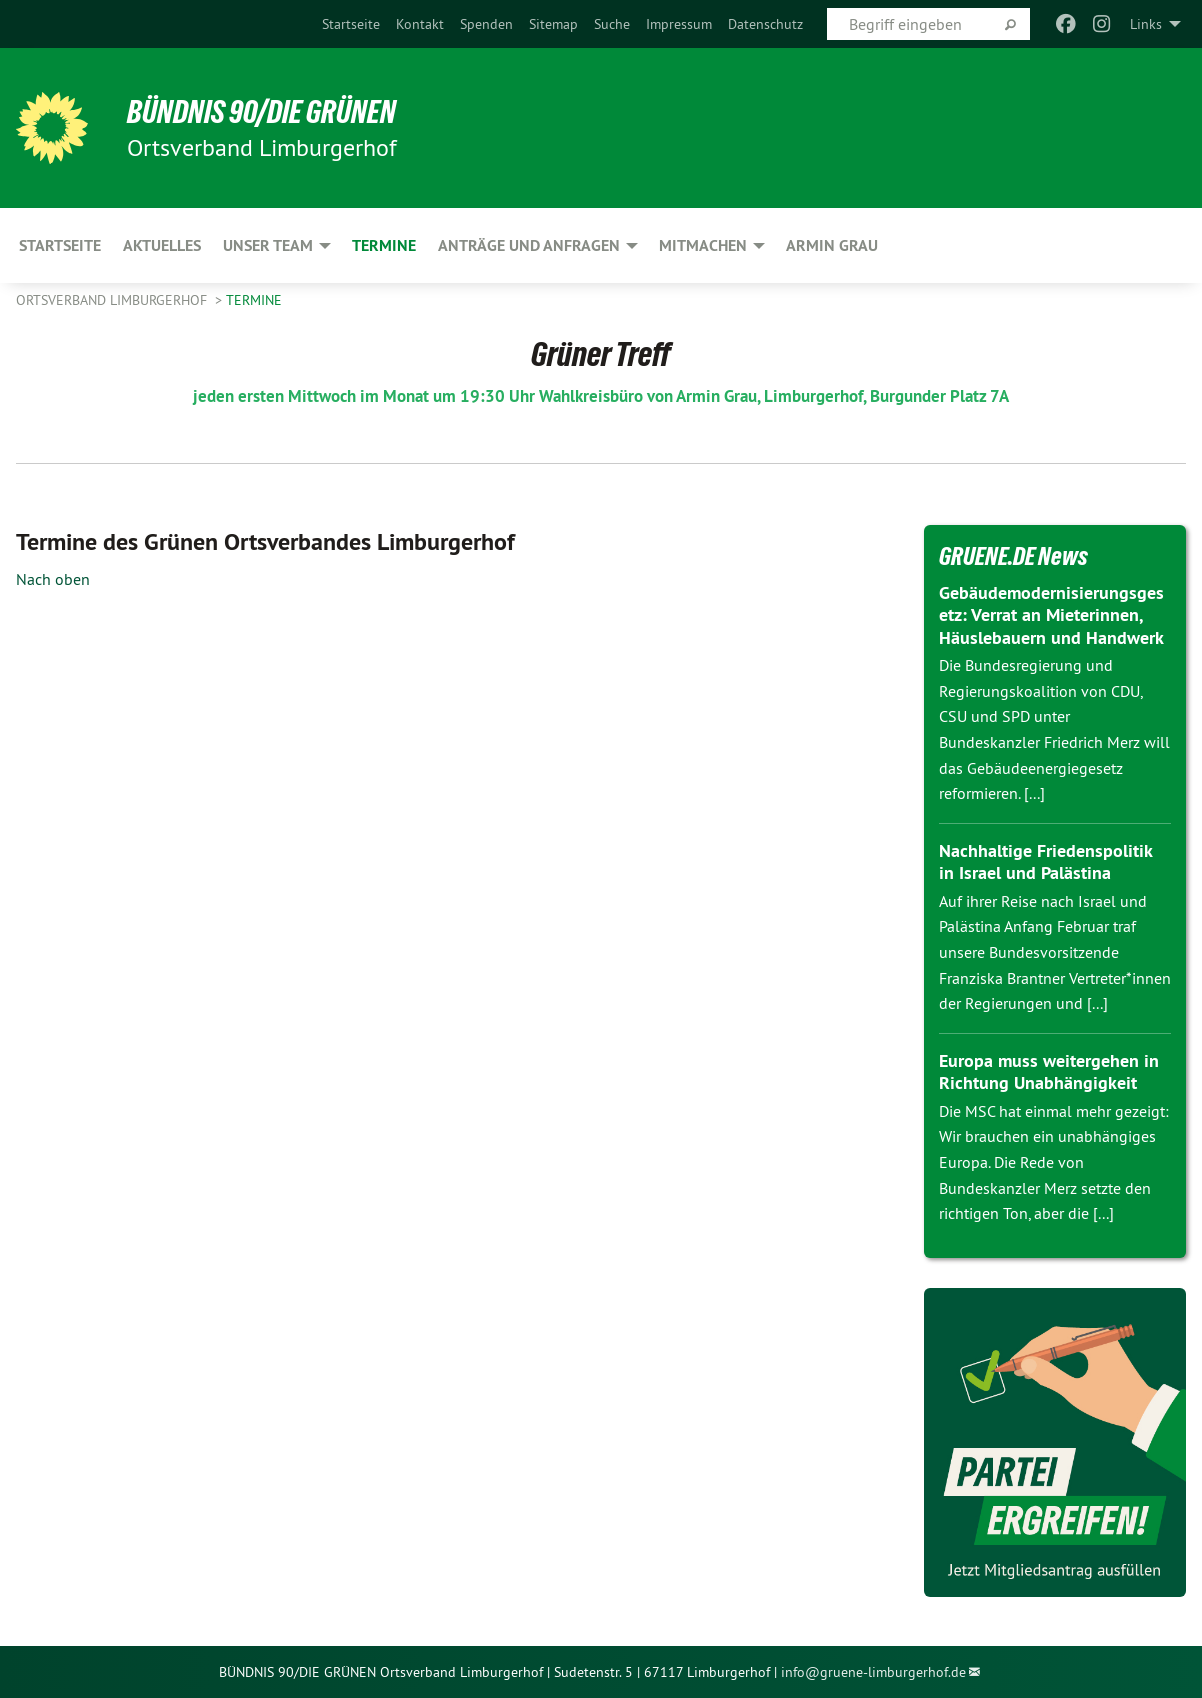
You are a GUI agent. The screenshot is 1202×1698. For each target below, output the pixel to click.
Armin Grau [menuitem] (832, 245)
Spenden (486, 24)
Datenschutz (765, 24)
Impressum (679, 24)
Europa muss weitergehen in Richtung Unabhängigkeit (1049, 1072)
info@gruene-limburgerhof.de (873, 1672)
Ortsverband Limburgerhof (113, 300)
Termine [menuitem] (384, 245)
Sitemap (553, 24)
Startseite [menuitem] (60, 245)
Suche (612, 24)
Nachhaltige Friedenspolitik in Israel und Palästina (1045, 862)
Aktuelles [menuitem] (162, 245)
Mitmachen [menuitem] (703, 245)
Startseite (351, 24)
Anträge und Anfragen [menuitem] (529, 245)
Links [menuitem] (1146, 24)
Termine (254, 300)
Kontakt (420, 24)
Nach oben (53, 579)
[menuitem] (351, 24)
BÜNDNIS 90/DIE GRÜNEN (262, 112)
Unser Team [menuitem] (268, 245)
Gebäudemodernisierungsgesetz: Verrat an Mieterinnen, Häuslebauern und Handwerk (1051, 615)
